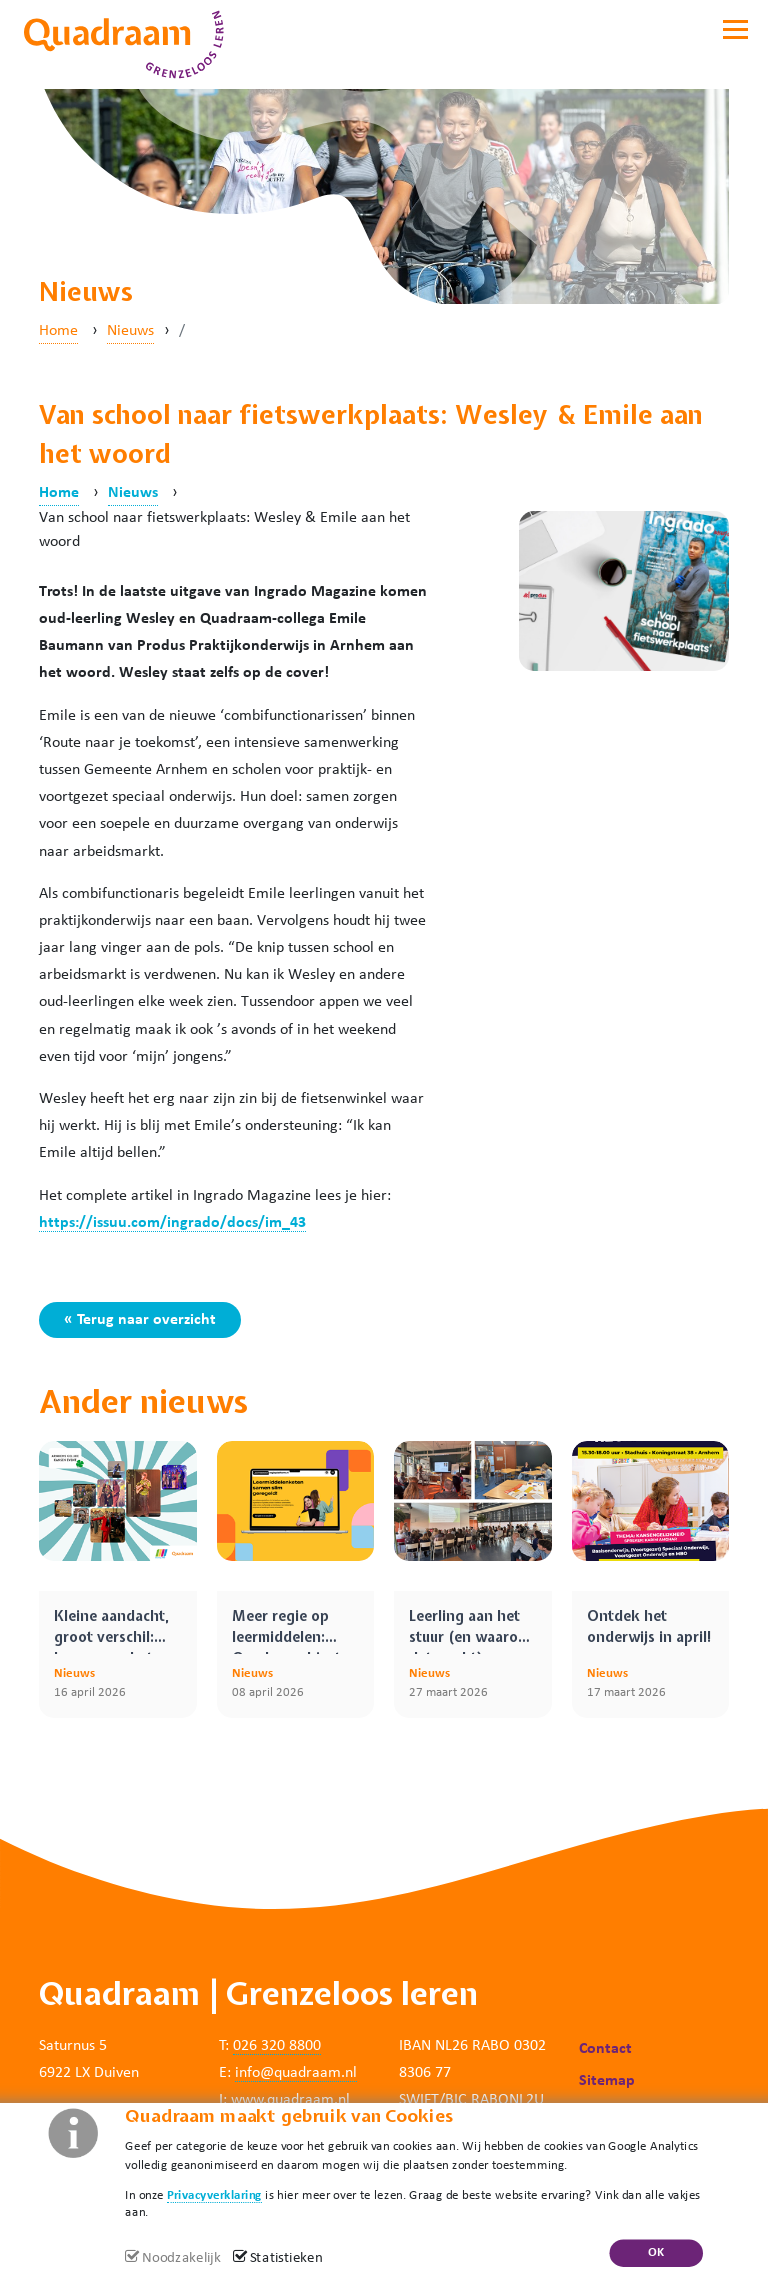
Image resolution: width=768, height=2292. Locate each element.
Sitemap (607, 2081)
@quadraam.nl (308, 2073)
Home (58, 331)
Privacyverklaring (214, 2194)
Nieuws (130, 331)
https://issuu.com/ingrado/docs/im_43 (172, 1223)
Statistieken (286, 2258)
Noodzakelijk (181, 2258)
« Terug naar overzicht (140, 1320)
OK (656, 2252)
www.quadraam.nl (290, 2100)
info (247, 2073)
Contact (605, 2049)
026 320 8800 (277, 2046)
